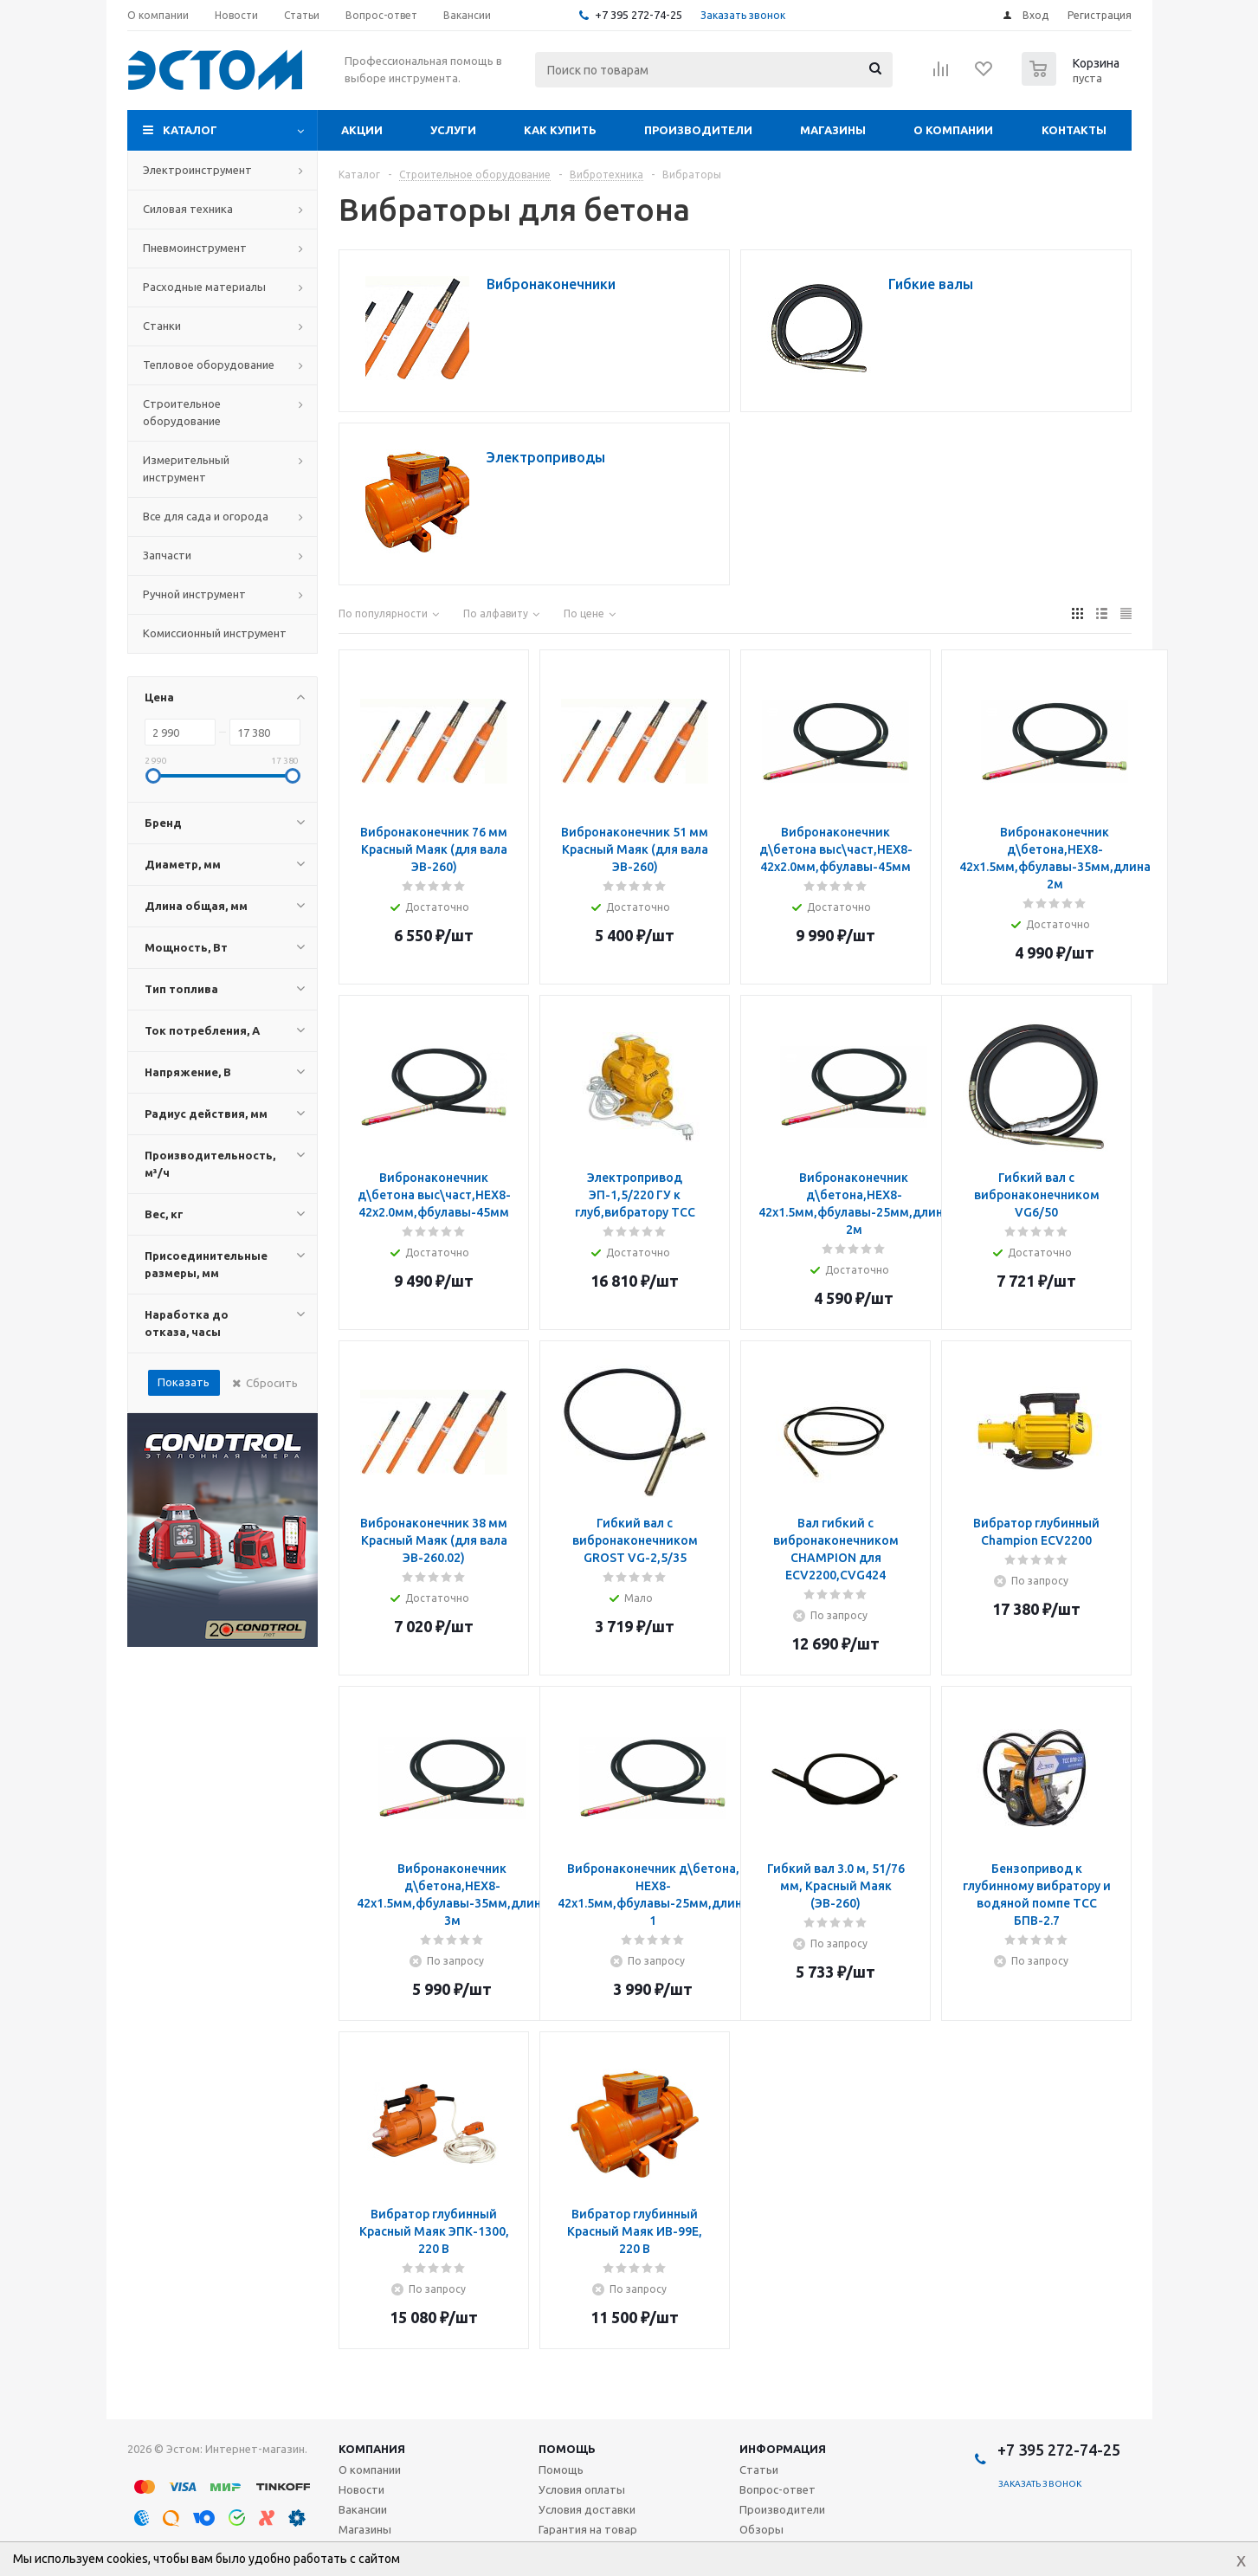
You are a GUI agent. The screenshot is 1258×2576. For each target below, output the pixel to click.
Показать (184, 1382)
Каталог (190, 130)
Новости (361, 2489)
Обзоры (761, 2529)
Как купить (560, 130)
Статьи (758, 2469)
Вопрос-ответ (777, 2489)
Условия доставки (587, 2509)
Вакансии (363, 2509)
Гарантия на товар (588, 2529)
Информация (782, 2449)
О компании (953, 130)
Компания (372, 2449)
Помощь (567, 2449)
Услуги (453, 130)
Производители (698, 130)
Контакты (1074, 130)
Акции (362, 130)
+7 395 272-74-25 (638, 15)
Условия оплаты (582, 2489)
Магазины (833, 130)
